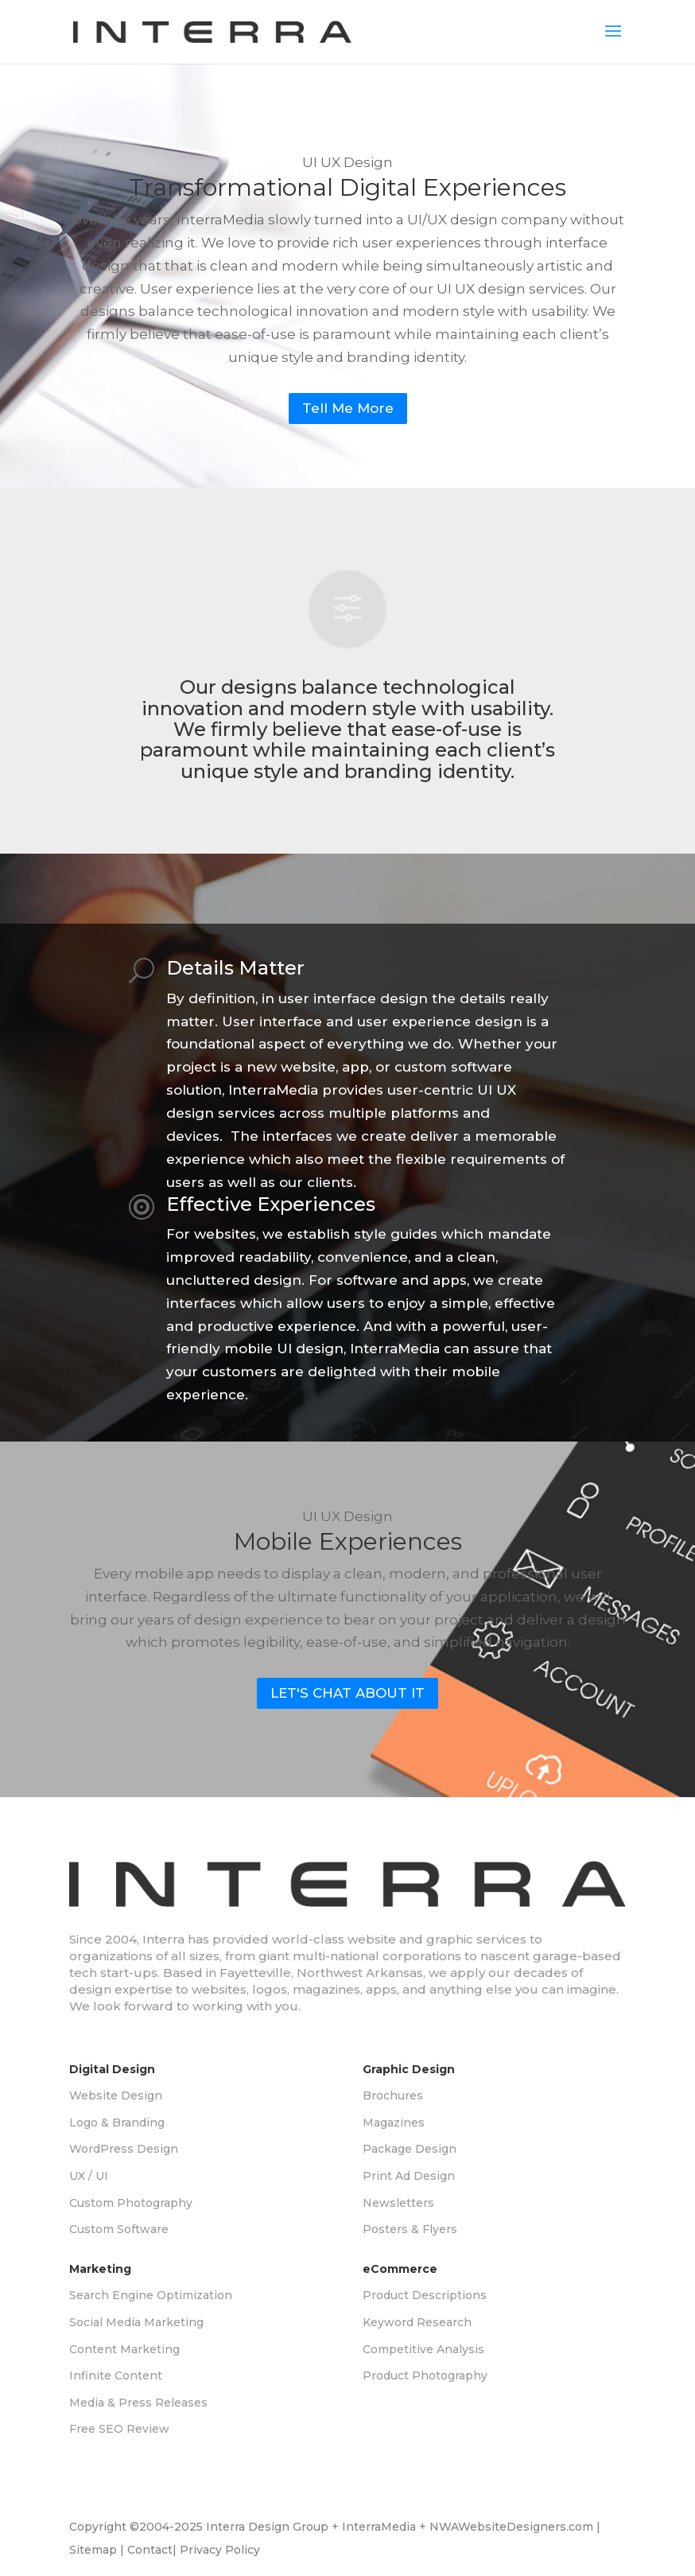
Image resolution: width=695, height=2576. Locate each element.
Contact (150, 2550)
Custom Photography (130, 2203)
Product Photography (425, 2375)
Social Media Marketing (136, 2322)
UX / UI (88, 2176)
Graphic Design (409, 2069)
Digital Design (112, 2069)
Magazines (394, 2122)
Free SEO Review (119, 2429)
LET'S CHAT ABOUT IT (347, 1693)
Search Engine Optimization (150, 2295)
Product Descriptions (425, 2295)
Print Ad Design (409, 2176)
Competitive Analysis (423, 2349)
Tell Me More (348, 408)
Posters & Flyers (410, 2229)
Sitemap (93, 2550)
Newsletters (398, 2203)
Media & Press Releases (138, 2402)
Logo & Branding (117, 2122)
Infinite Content (115, 2375)
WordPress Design (123, 2149)
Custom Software (119, 2229)
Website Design (115, 2095)
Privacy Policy (220, 2550)
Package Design (409, 2149)
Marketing (100, 2269)
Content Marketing (124, 2349)
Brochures (393, 2095)
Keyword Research (417, 2322)
